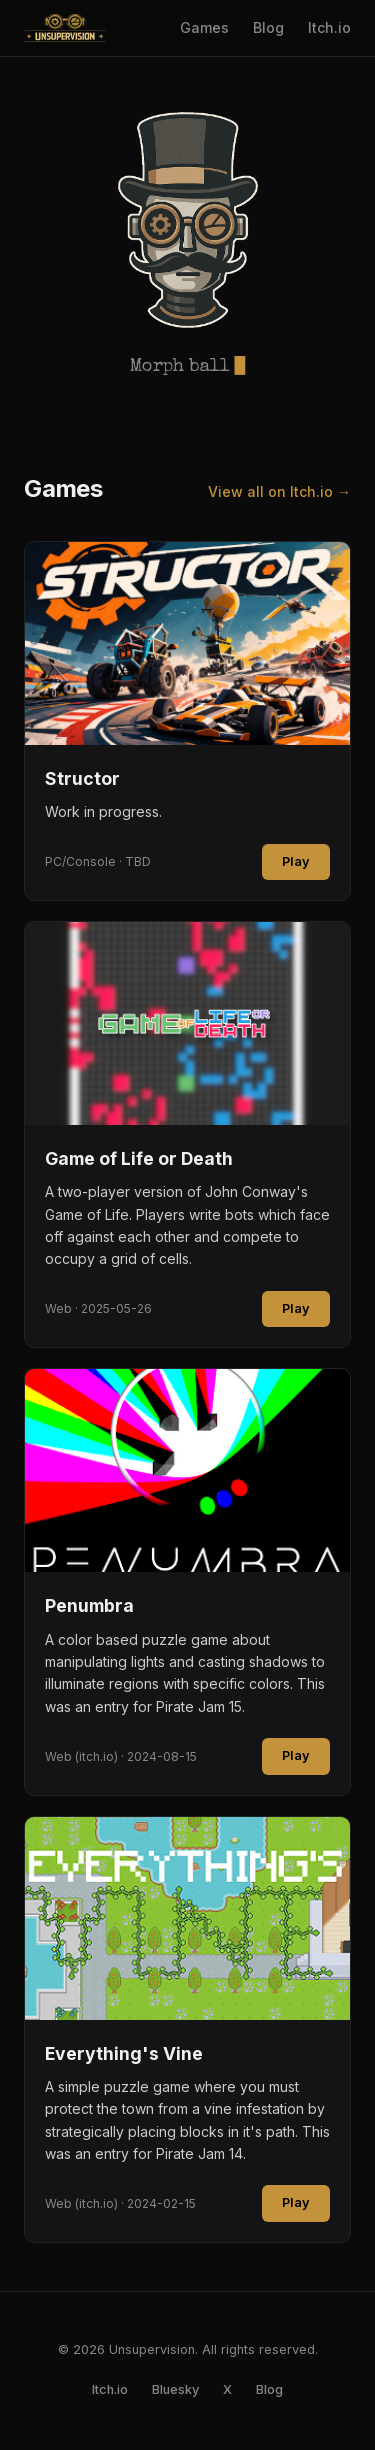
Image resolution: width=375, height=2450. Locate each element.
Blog (268, 27)
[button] (188, 220)
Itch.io (329, 27)
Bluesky (175, 2389)
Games (204, 27)
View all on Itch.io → (279, 491)
